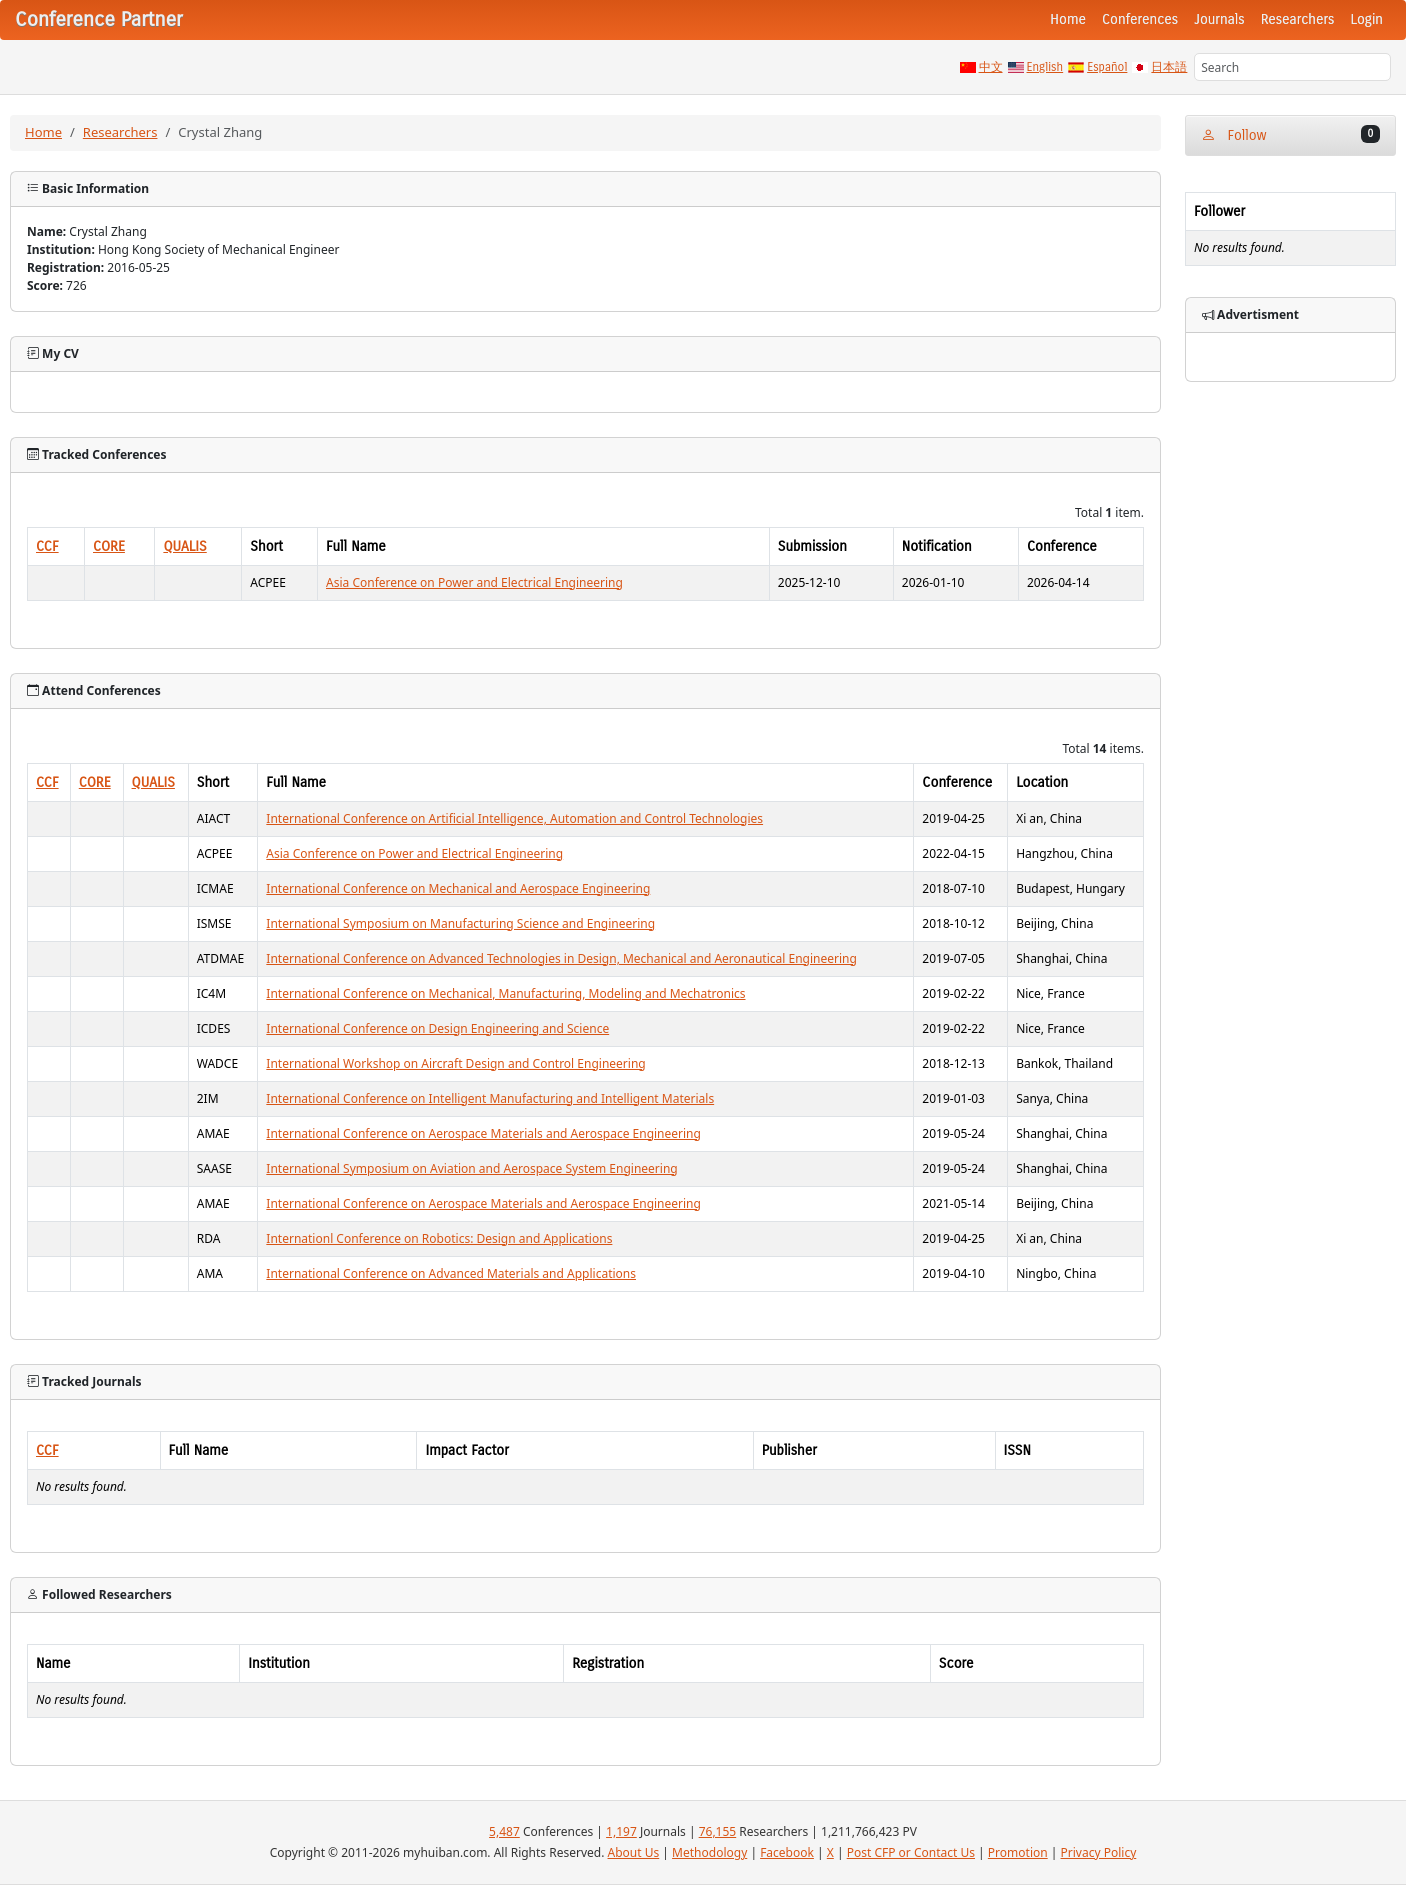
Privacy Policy (1099, 1852)
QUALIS (184, 546)
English (1045, 67)
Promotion (1018, 1852)
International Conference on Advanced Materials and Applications (451, 1273)
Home (1068, 19)
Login (1367, 19)
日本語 (1169, 67)
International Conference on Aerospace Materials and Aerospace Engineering (483, 1133)
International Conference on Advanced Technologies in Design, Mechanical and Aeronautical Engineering (561, 958)
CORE (109, 546)
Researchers (1298, 19)
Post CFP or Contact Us (911, 1852)
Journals (1219, 19)
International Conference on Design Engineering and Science (437, 1028)
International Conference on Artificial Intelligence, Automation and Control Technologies (514, 818)
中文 (991, 67)
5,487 (504, 1831)
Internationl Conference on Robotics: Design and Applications (439, 1238)
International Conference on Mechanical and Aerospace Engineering (458, 888)
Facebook (787, 1852)
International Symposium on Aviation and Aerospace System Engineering (471, 1168)
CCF (47, 546)
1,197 (621, 1831)
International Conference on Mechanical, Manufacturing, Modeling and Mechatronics (505, 993)
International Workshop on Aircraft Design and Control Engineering (455, 1063)
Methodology (709, 1852)
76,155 (718, 1831)
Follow (1290, 134)
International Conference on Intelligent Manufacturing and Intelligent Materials (490, 1098)
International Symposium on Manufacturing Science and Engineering (460, 923)
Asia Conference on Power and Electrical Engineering (474, 582)
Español (1107, 67)
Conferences (1140, 19)
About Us (634, 1852)
